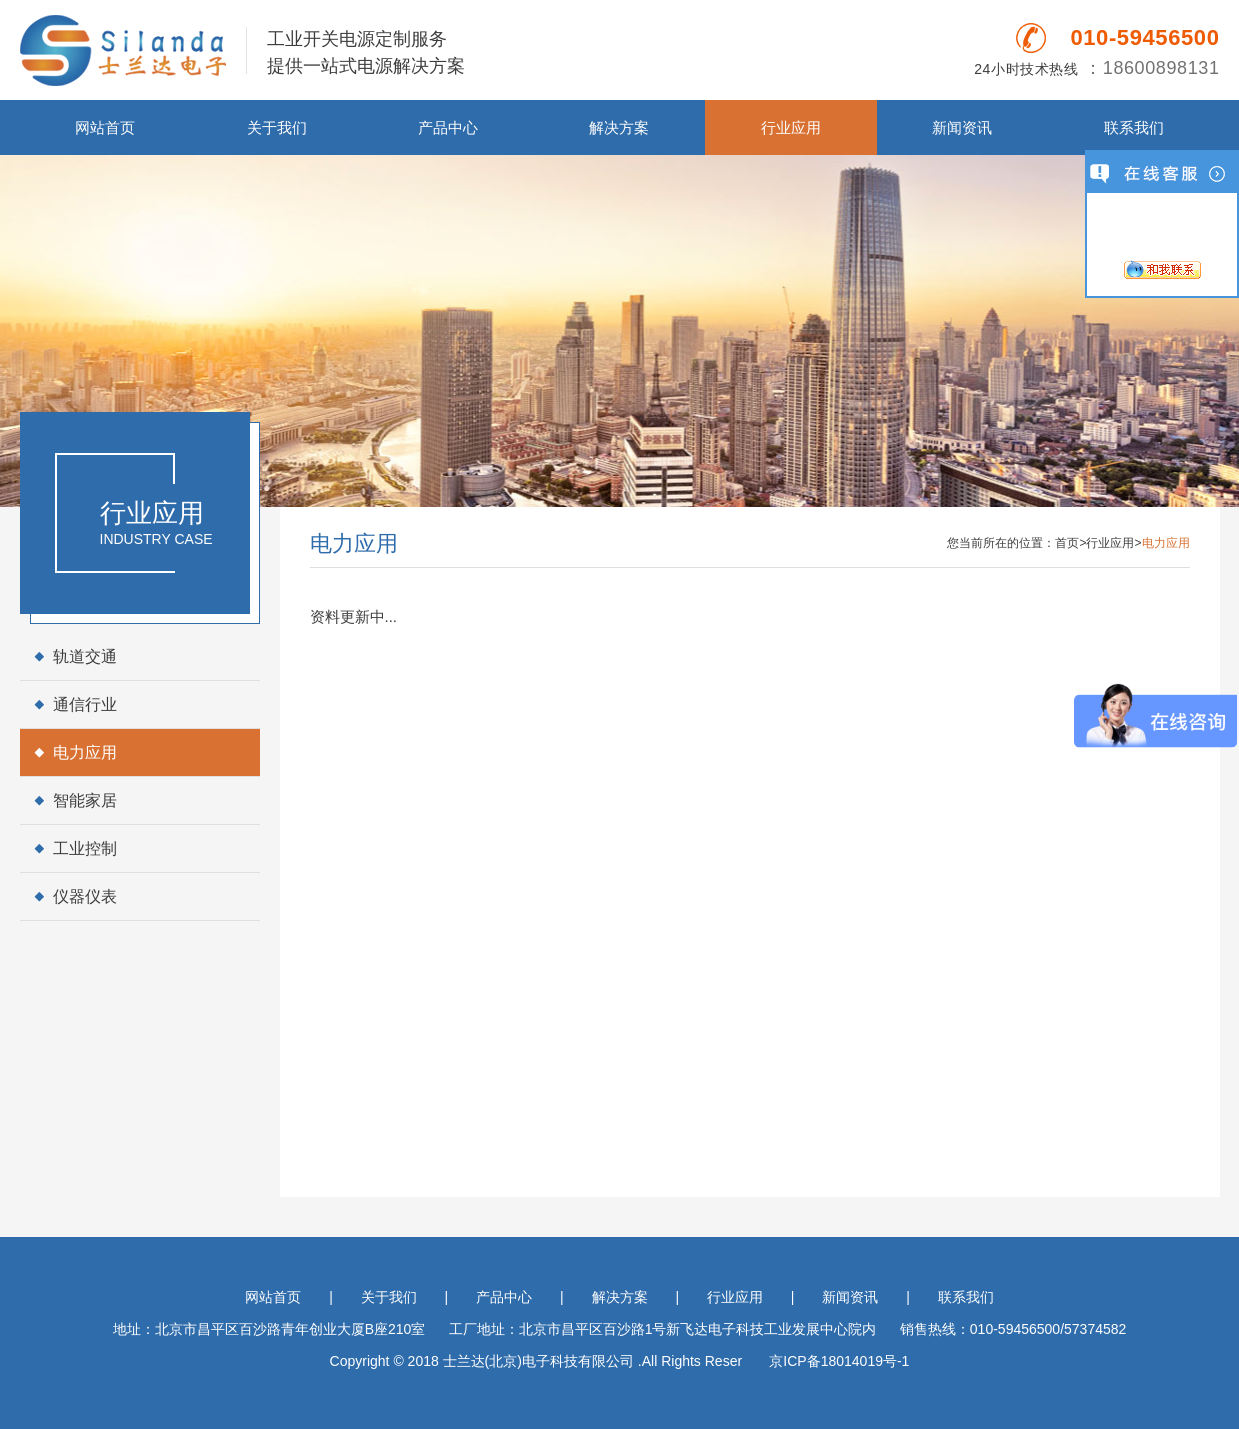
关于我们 (277, 127)
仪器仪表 (85, 896)
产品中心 (448, 127)
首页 (1067, 543)
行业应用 (791, 127)
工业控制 (85, 848)
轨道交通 (85, 656)
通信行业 (85, 704)
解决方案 (619, 127)
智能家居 (85, 800)
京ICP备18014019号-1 (839, 1361)
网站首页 (105, 127)
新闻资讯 (962, 127)
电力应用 (85, 752)
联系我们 (1134, 127)
